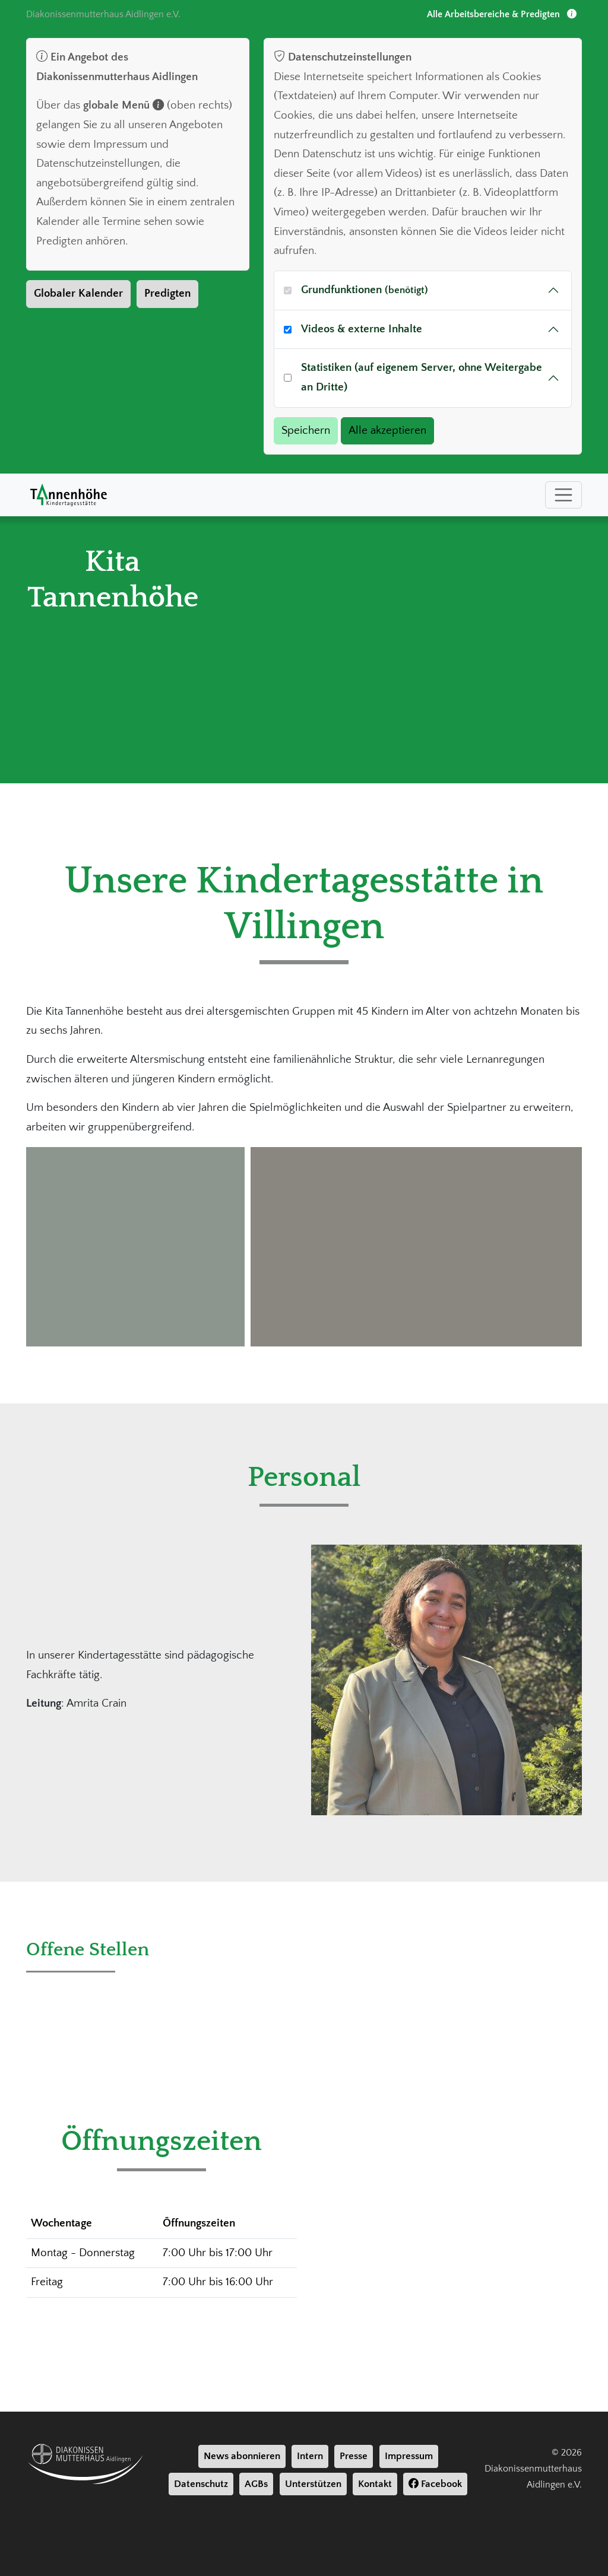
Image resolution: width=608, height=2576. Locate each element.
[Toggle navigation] (563, 495)
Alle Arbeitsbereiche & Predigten (502, 14)
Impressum (409, 2456)
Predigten (167, 293)
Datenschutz (201, 2484)
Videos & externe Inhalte (361, 329)
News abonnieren (242, 2456)
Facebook (435, 2484)
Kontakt (375, 2484)
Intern (310, 2456)
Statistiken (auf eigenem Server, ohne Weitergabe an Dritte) (421, 377)
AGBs (256, 2484)
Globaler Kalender (78, 293)
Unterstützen (313, 2484)
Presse (354, 2456)
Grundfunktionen (364, 290)
